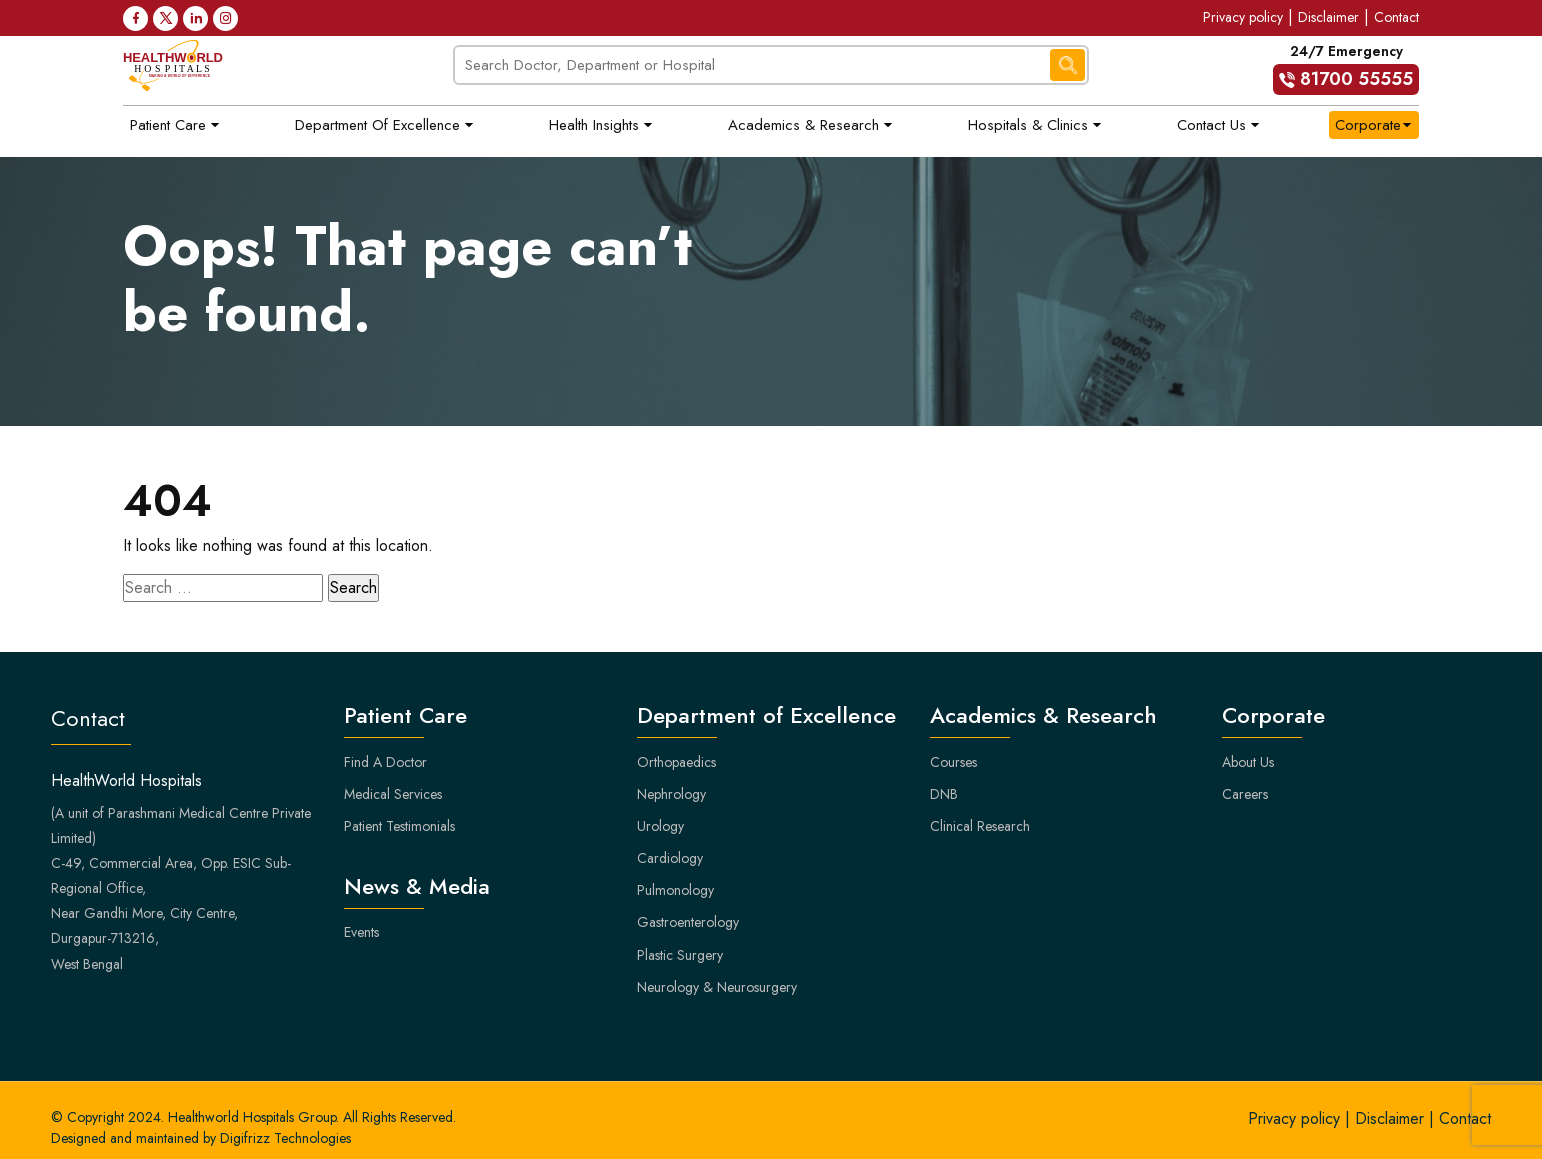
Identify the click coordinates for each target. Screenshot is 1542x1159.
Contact (1396, 17)
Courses (953, 762)
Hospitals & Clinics (1028, 125)
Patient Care (168, 125)
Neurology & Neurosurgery (717, 987)
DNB (944, 794)
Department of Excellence (377, 125)
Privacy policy (1243, 17)
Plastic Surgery (680, 955)
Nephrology (671, 794)
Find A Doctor (385, 762)
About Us (1248, 762)
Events (361, 932)
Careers (1245, 794)
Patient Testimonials (399, 826)
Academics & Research (803, 125)
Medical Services (393, 794)
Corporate (1368, 125)
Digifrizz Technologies (285, 1138)
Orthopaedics (676, 762)
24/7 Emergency (1346, 68)
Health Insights (594, 125)
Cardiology (670, 858)
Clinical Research (980, 826)
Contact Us (1211, 125)
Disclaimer (1328, 17)
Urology (660, 826)
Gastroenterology (688, 922)
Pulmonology (675, 890)
